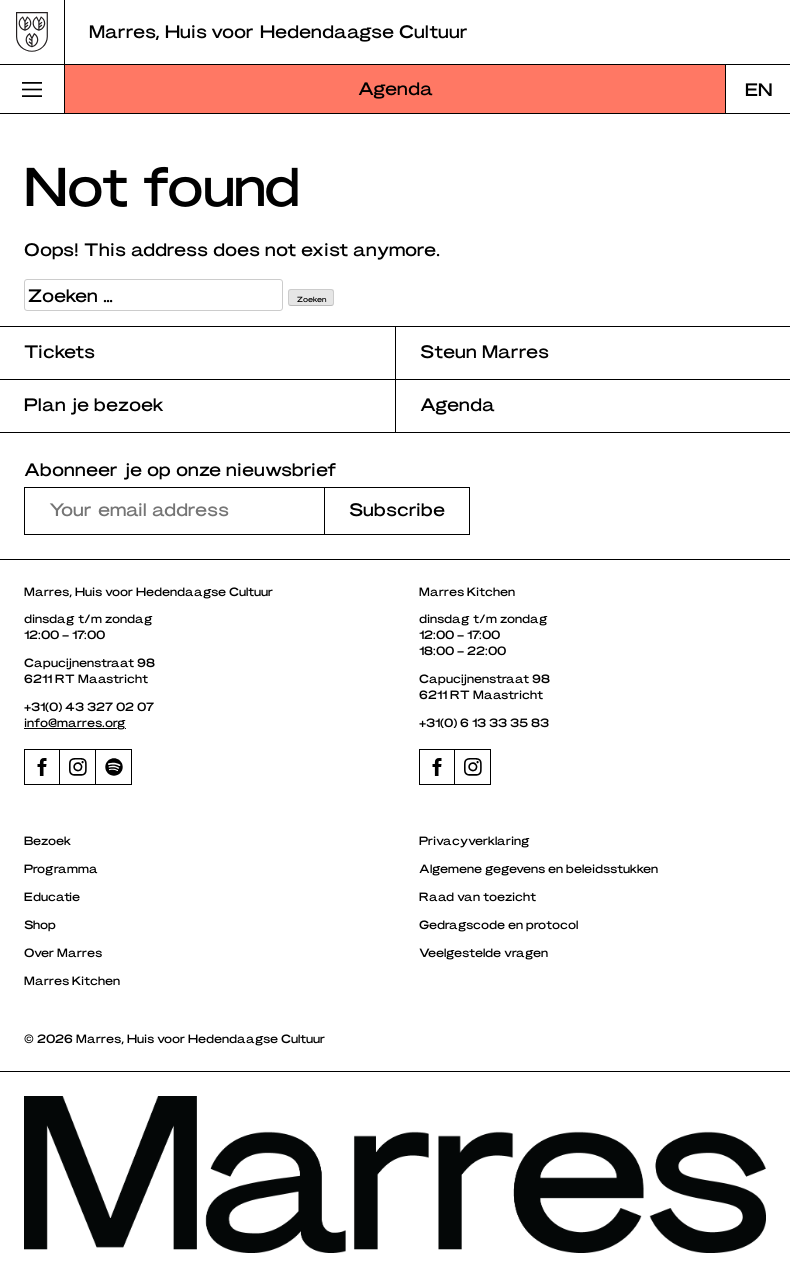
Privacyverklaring (474, 840)
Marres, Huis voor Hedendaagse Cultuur (278, 30)
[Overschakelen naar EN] (758, 89)
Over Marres (63, 952)
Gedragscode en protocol (498, 924)
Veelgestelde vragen (483, 952)
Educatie (52, 896)
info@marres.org (75, 722)
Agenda (395, 87)
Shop (40, 924)
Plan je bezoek (94, 403)
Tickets (59, 350)
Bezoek (47, 840)
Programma (61, 868)
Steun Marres (484, 350)
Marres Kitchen (72, 980)
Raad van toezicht (477, 896)
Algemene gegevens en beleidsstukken (538, 868)
